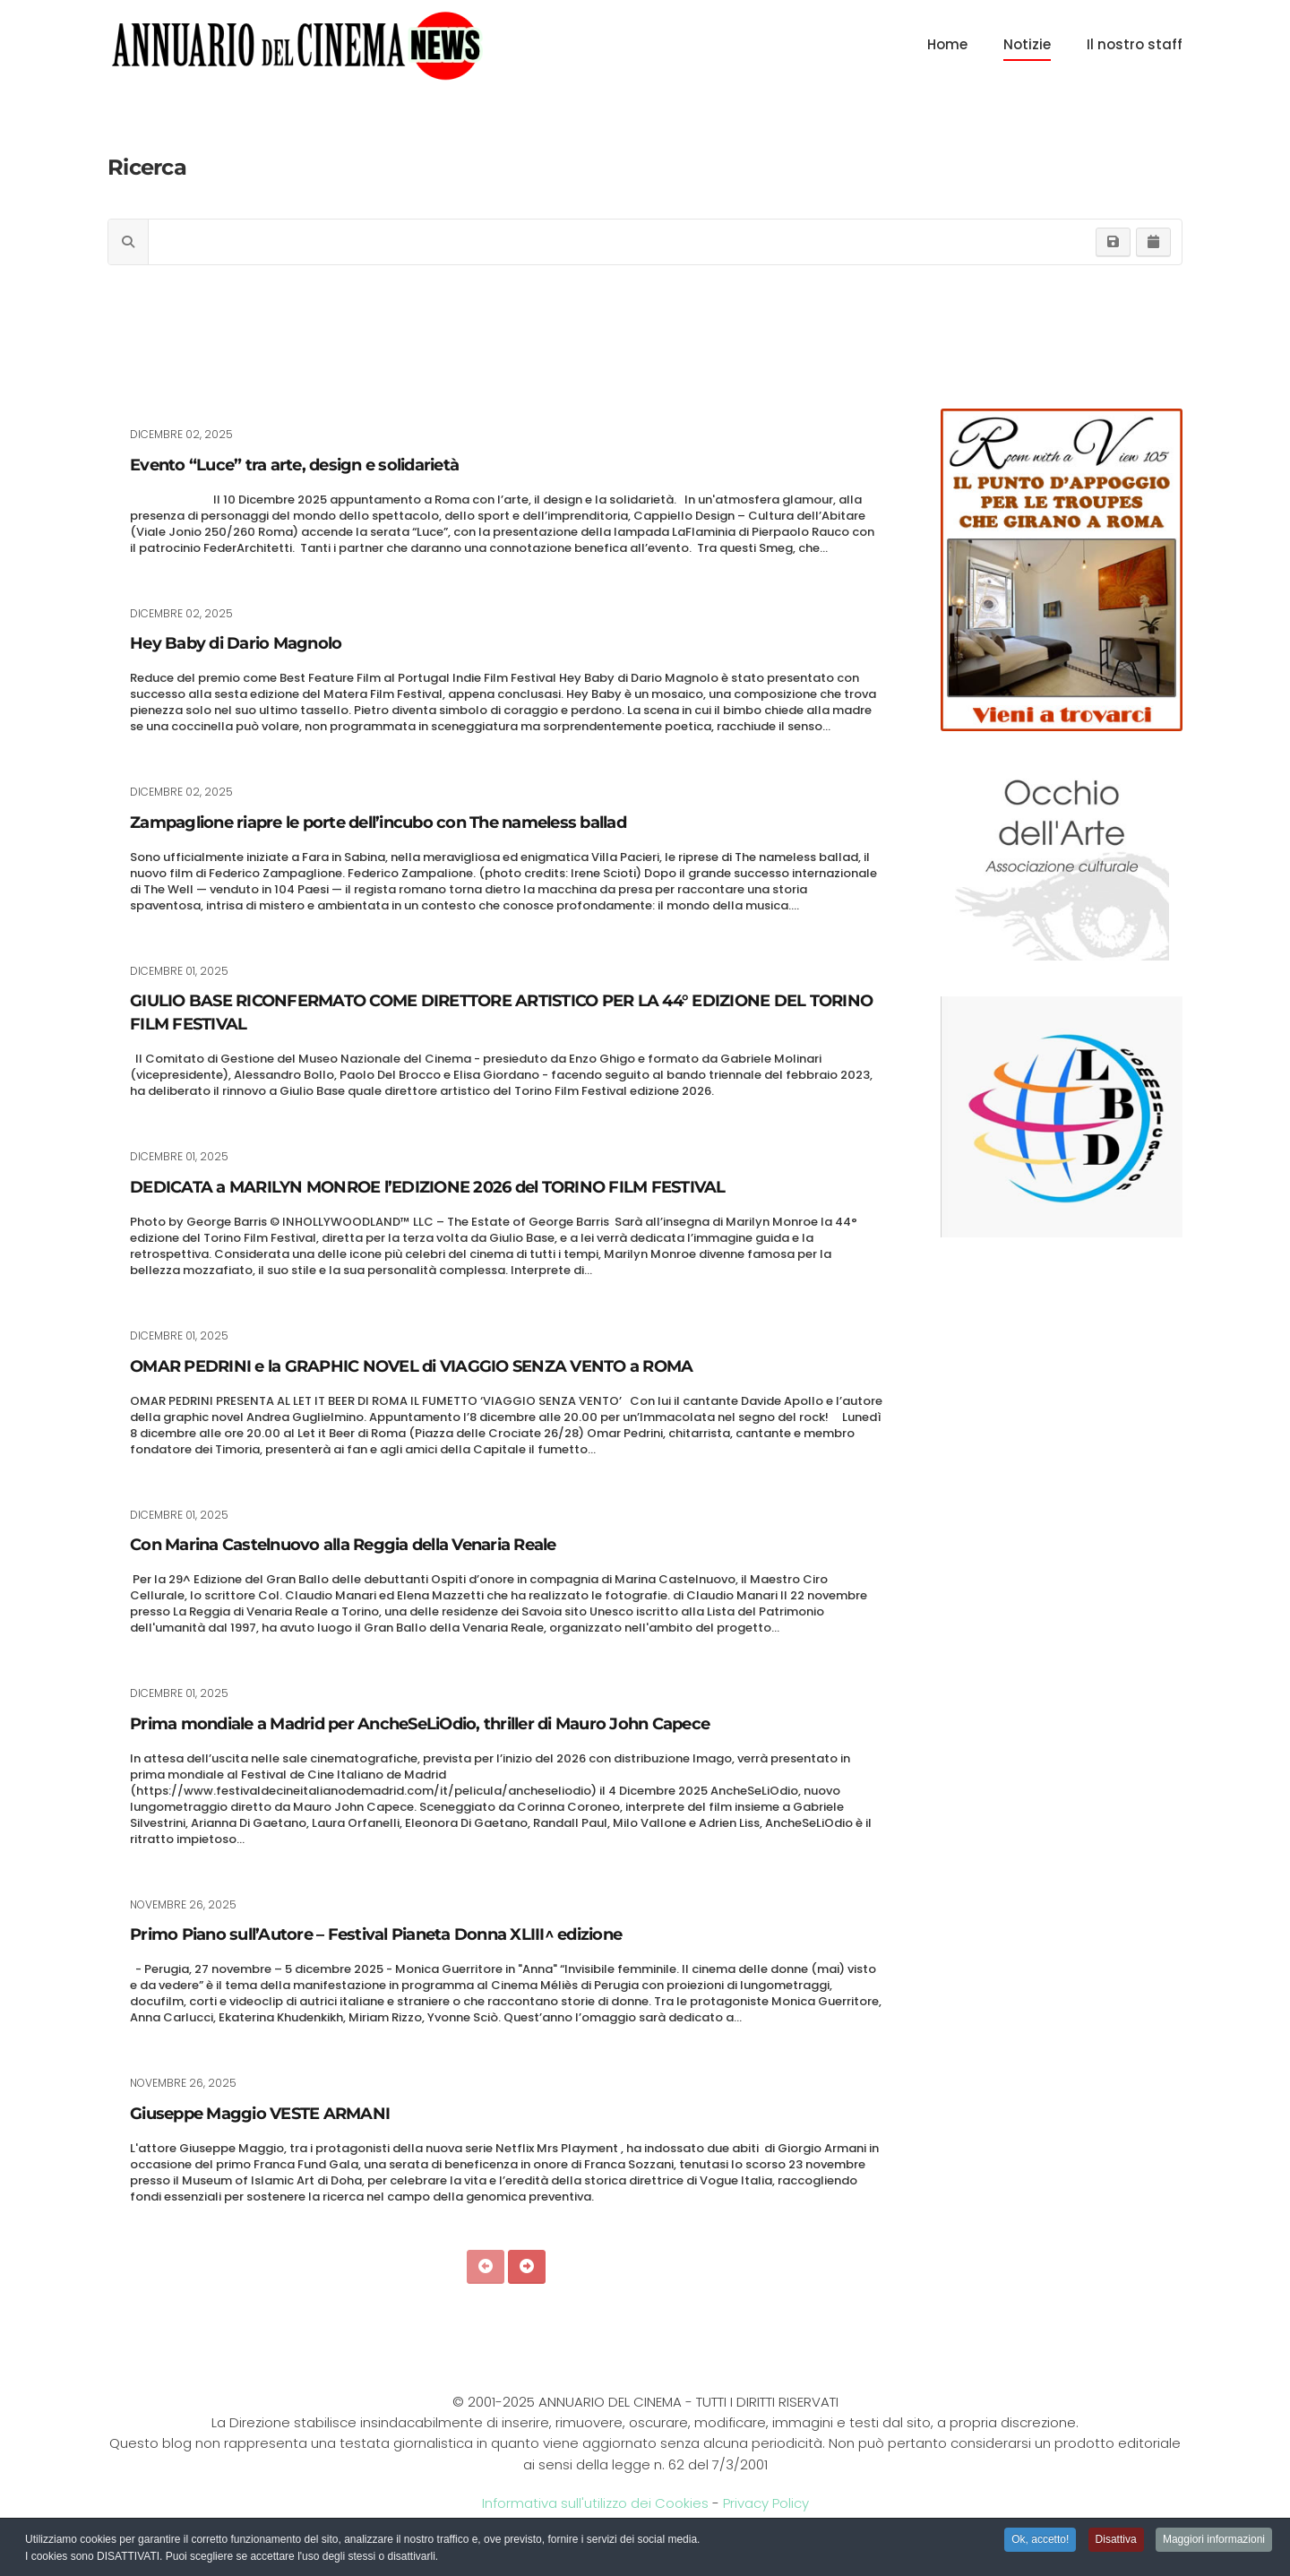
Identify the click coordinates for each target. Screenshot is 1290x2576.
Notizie (1027, 44)
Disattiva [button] (1116, 2540)
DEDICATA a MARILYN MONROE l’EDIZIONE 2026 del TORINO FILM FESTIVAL (429, 1187)
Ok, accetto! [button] (1040, 2540)
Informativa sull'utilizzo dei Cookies (595, 2503)
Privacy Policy (766, 2503)
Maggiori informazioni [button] (1214, 2540)
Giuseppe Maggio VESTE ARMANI (260, 2114)
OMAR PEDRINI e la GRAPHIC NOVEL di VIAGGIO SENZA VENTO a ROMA (411, 1366)
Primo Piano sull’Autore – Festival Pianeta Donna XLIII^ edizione (376, 1934)
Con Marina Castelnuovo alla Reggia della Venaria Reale (343, 1545)
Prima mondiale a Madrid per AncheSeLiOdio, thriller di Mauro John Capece (420, 1724)
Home (947, 44)
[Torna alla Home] (297, 45)
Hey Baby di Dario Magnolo (235, 643)
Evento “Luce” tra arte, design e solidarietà (294, 465)
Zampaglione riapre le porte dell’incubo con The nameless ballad (378, 822)
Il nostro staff (1134, 44)
